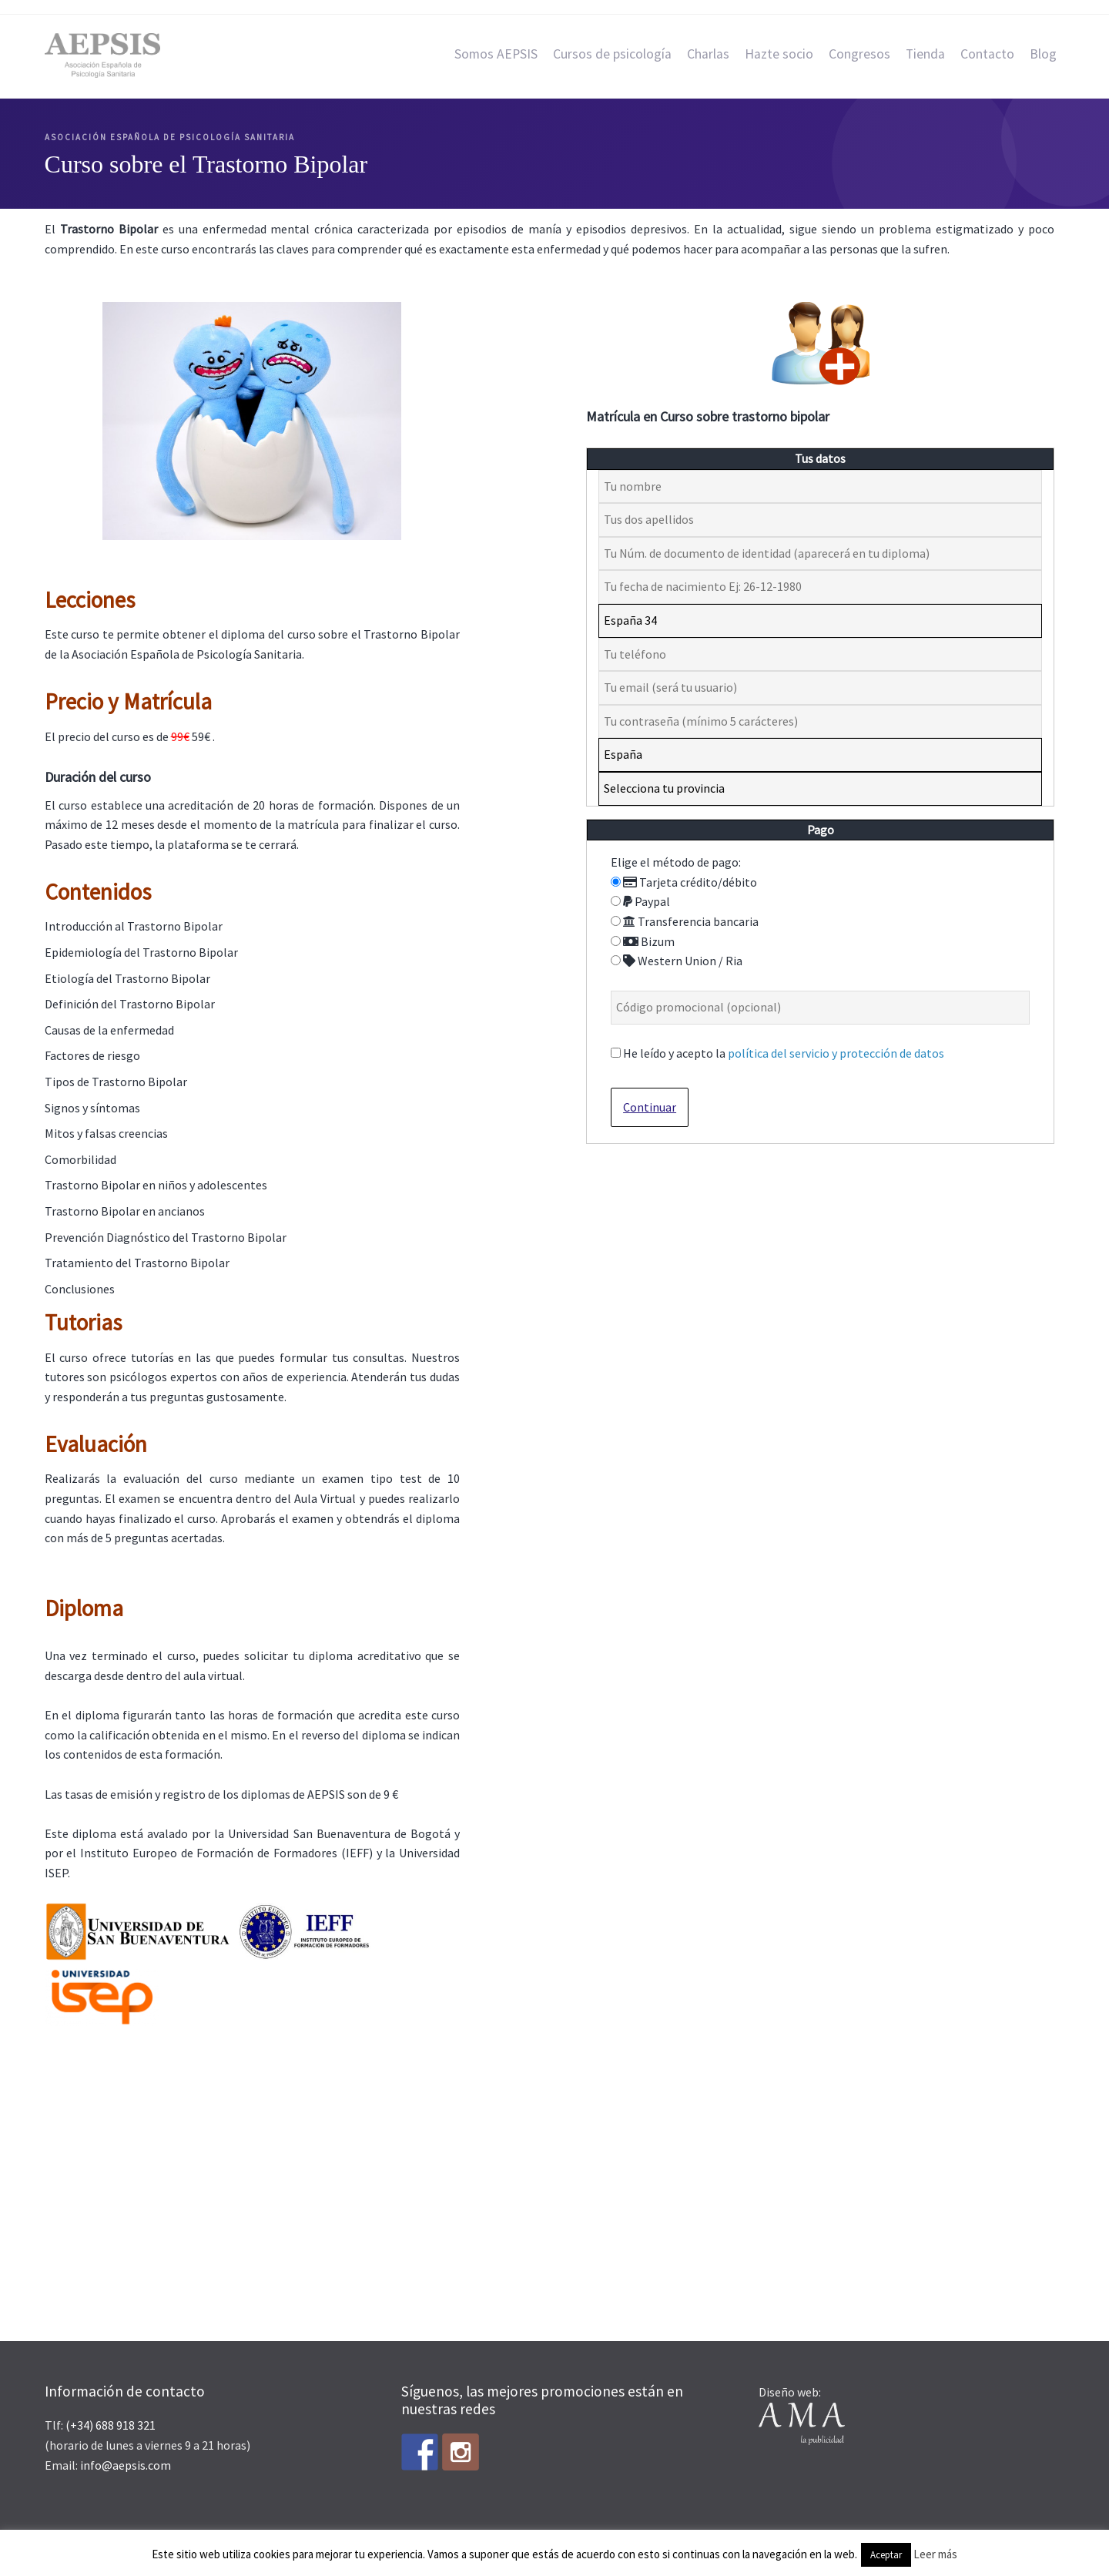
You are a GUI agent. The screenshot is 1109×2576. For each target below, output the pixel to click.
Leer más (935, 2554)
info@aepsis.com (125, 2465)
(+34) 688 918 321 (110, 2425)
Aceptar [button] (886, 2554)
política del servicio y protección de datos (836, 1053)
